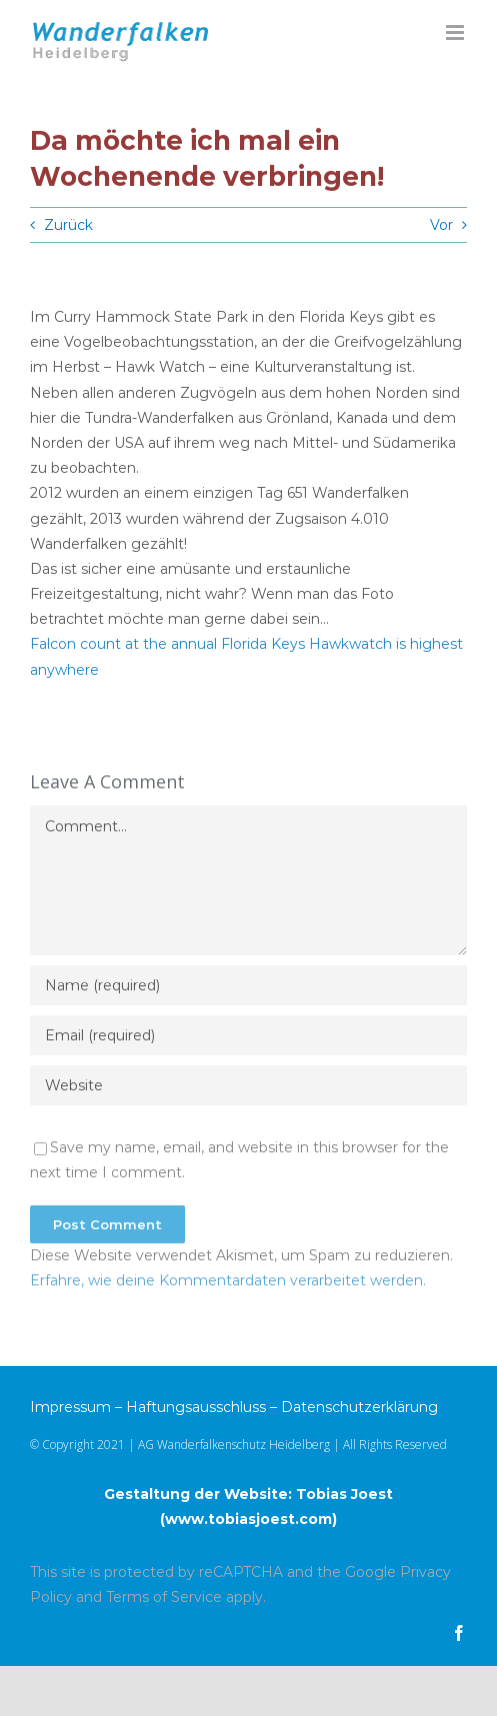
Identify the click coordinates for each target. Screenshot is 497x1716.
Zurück (68, 225)
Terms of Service (164, 1597)
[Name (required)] (248, 989)
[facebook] (459, 1633)
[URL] (248, 1089)
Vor (441, 225)
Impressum (70, 1407)
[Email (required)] (248, 1039)
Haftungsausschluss (196, 1407)
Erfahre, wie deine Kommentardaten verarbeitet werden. (228, 1284)
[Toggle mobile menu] (456, 32)
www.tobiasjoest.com (248, 1519)
